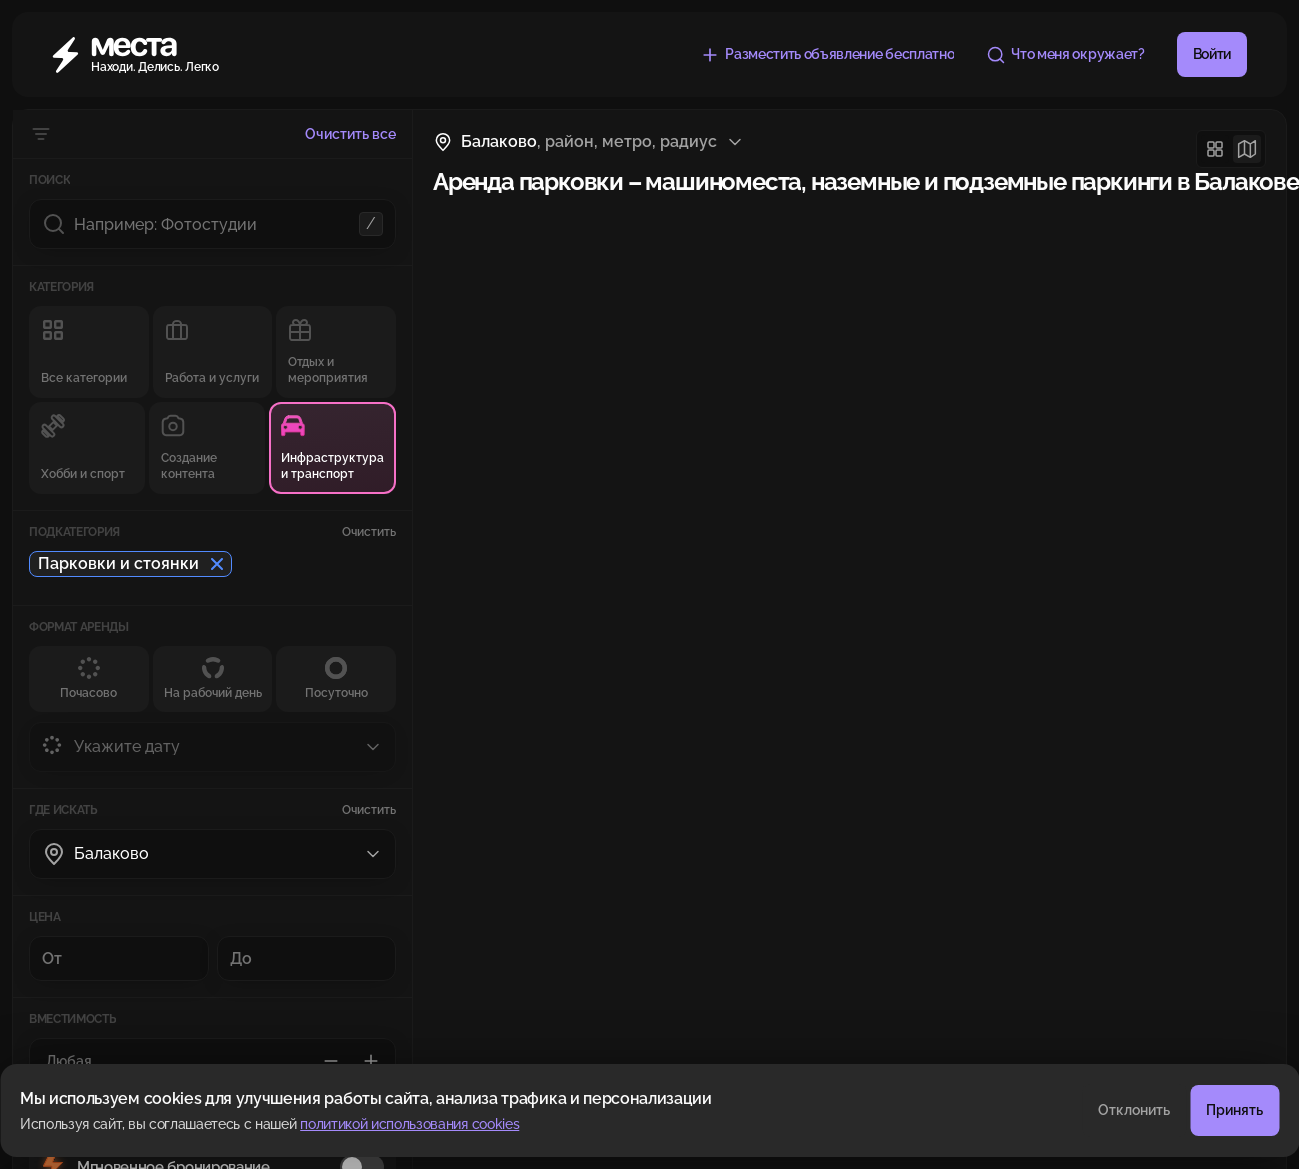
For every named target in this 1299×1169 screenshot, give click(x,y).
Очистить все (350, 134)
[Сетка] (1215, 149)
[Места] (146, 55)
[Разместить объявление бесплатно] (827, 54)
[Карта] (1247, 149)
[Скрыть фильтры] (41, 134)
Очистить (369, 532)
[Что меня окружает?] (1065, 54)
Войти (1212, 54)
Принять (1234, 1110)
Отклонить (1134, 1110)
